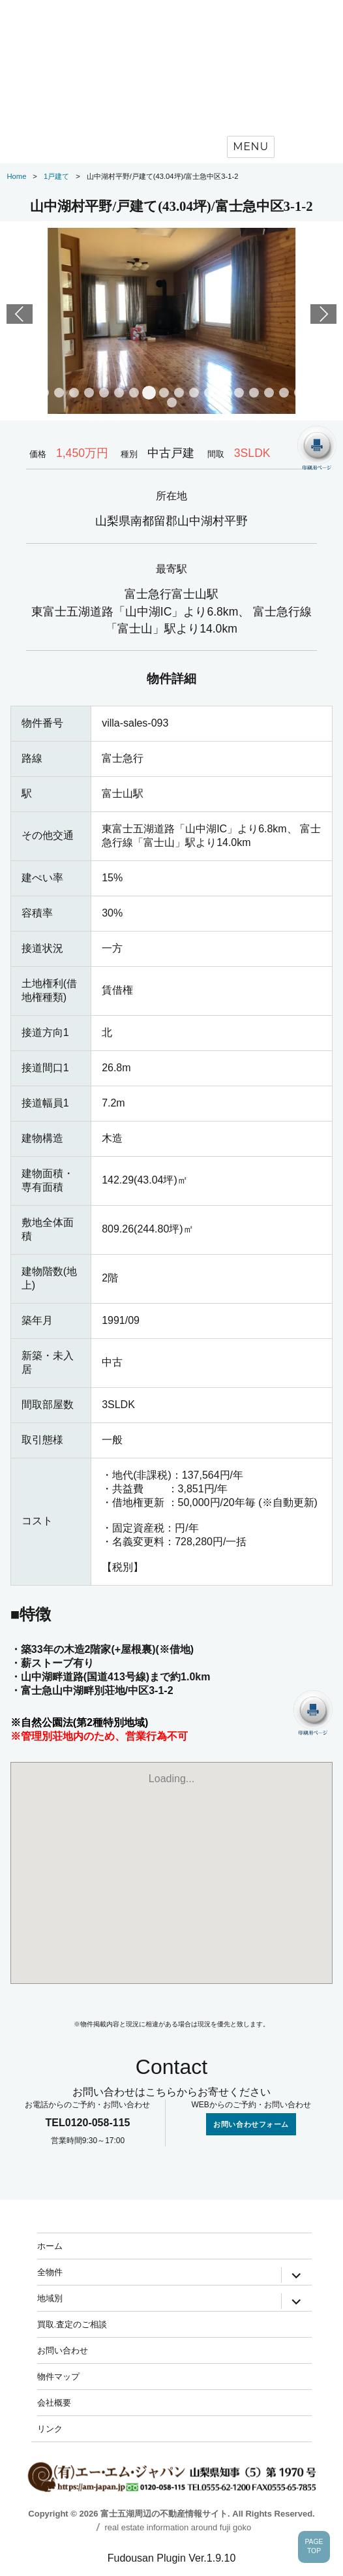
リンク (50, 2428)
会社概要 (54, 2402)
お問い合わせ (62, 2350)
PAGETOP (314, 2546)
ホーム (50, 2245)
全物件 (50, 2272)
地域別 (50, 2298)
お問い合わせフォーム (251, 2124)
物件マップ (58, 2376)
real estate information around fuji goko (177, 2527)
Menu (251, 146)
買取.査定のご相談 (72, 2324)
